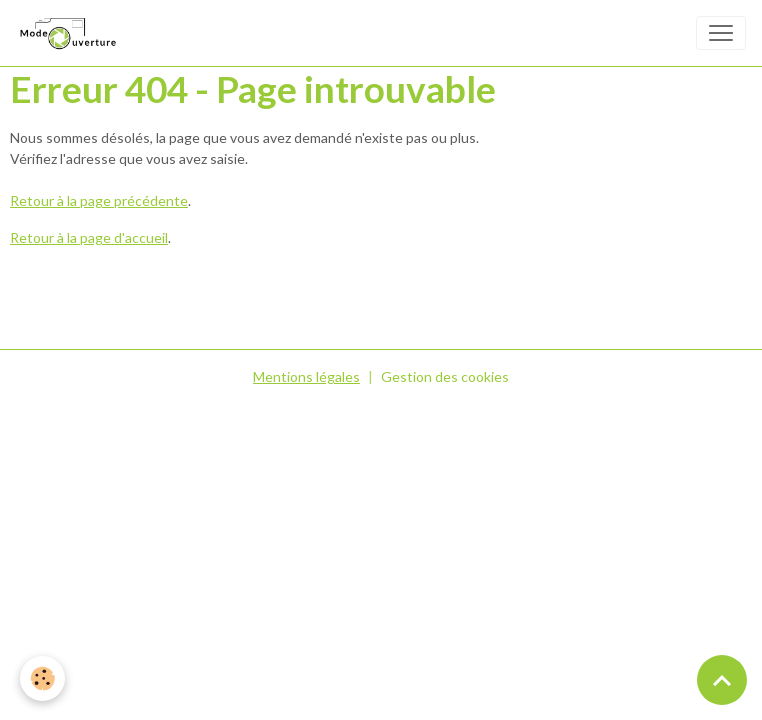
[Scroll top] (722, 680)
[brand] (71, 33)
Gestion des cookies (445, 376)
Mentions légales (306, 376)
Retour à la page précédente (99, 200)
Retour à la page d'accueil (89, 237)
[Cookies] (42, 678)
